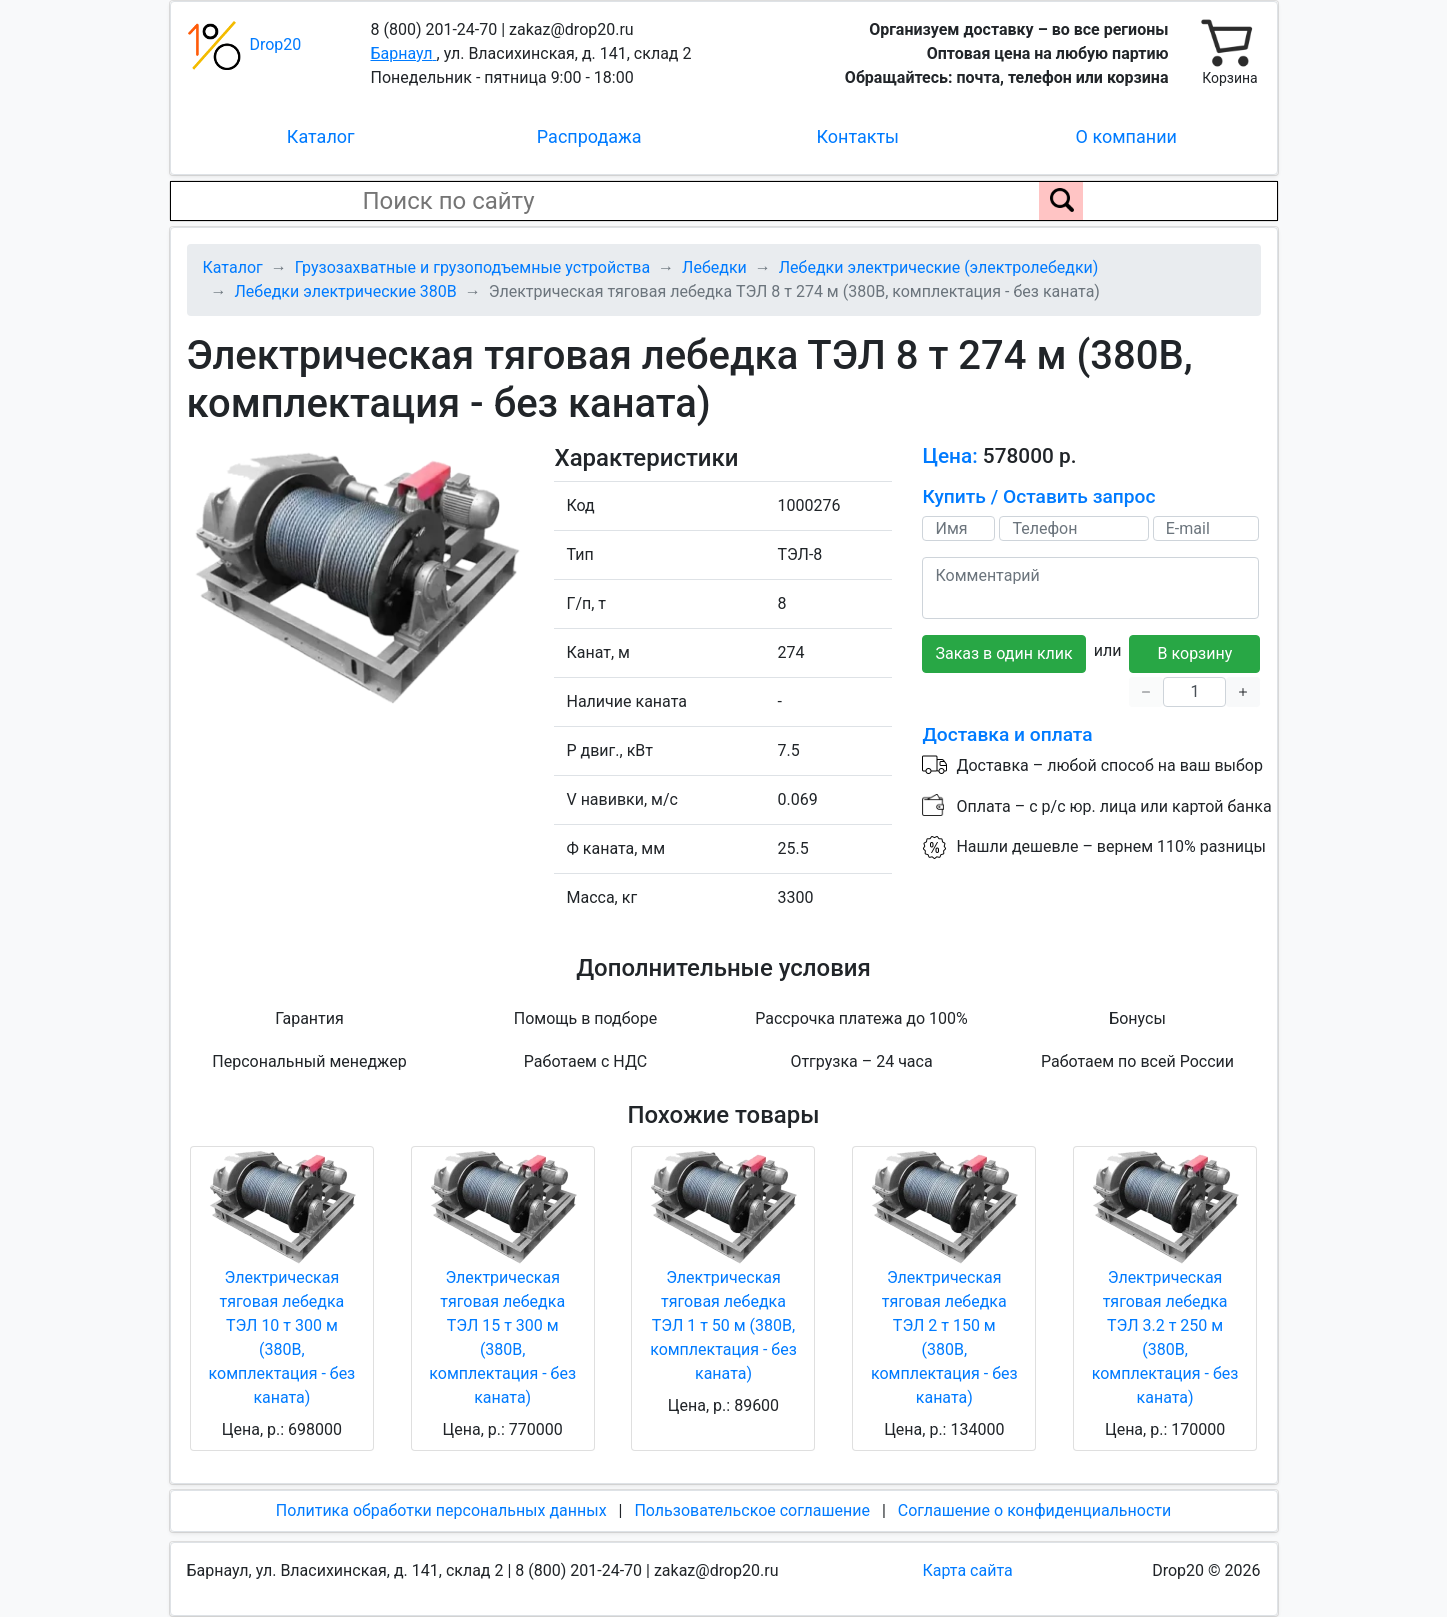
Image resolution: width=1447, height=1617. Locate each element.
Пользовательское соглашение (752, 1510)
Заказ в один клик (1003, 653)
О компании (1126, 136)
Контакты (857, 136)
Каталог (321, 136)
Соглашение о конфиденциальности (1034, 1510)
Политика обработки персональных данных (441, 1510)
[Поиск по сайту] (1061, 201)
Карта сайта (968, 1570)
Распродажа (589, 136)
